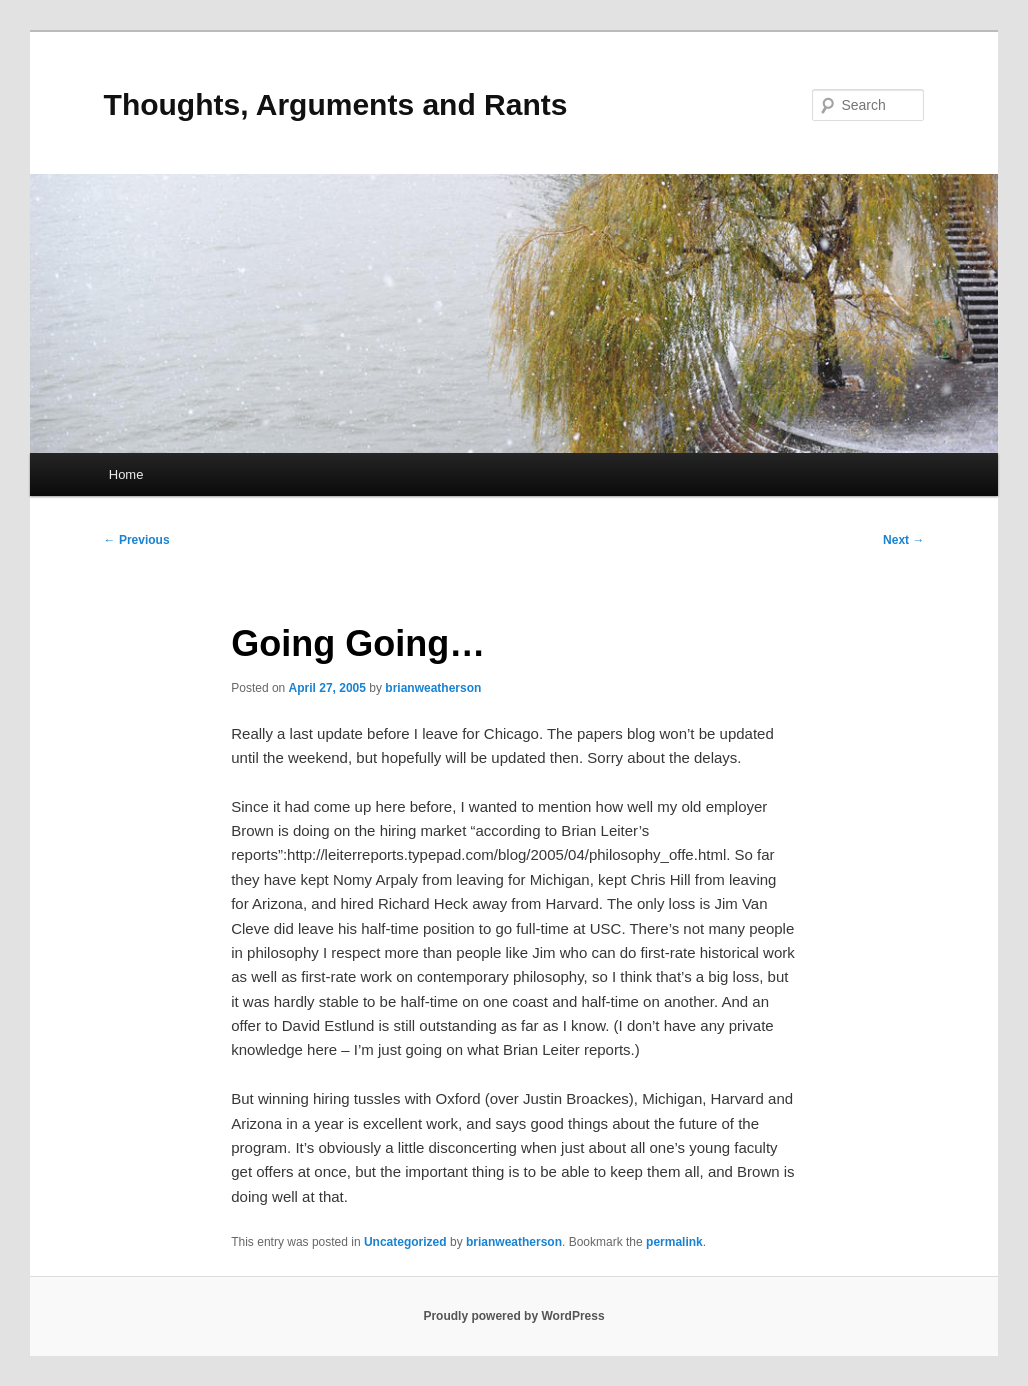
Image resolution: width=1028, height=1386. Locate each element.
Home (126, 474)
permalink (674, 1242)
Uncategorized (405, 1242)
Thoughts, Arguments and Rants (336, 104)
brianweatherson (433, 688)
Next (903, 540)
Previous (137, 540)
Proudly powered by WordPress (513, 1316)
